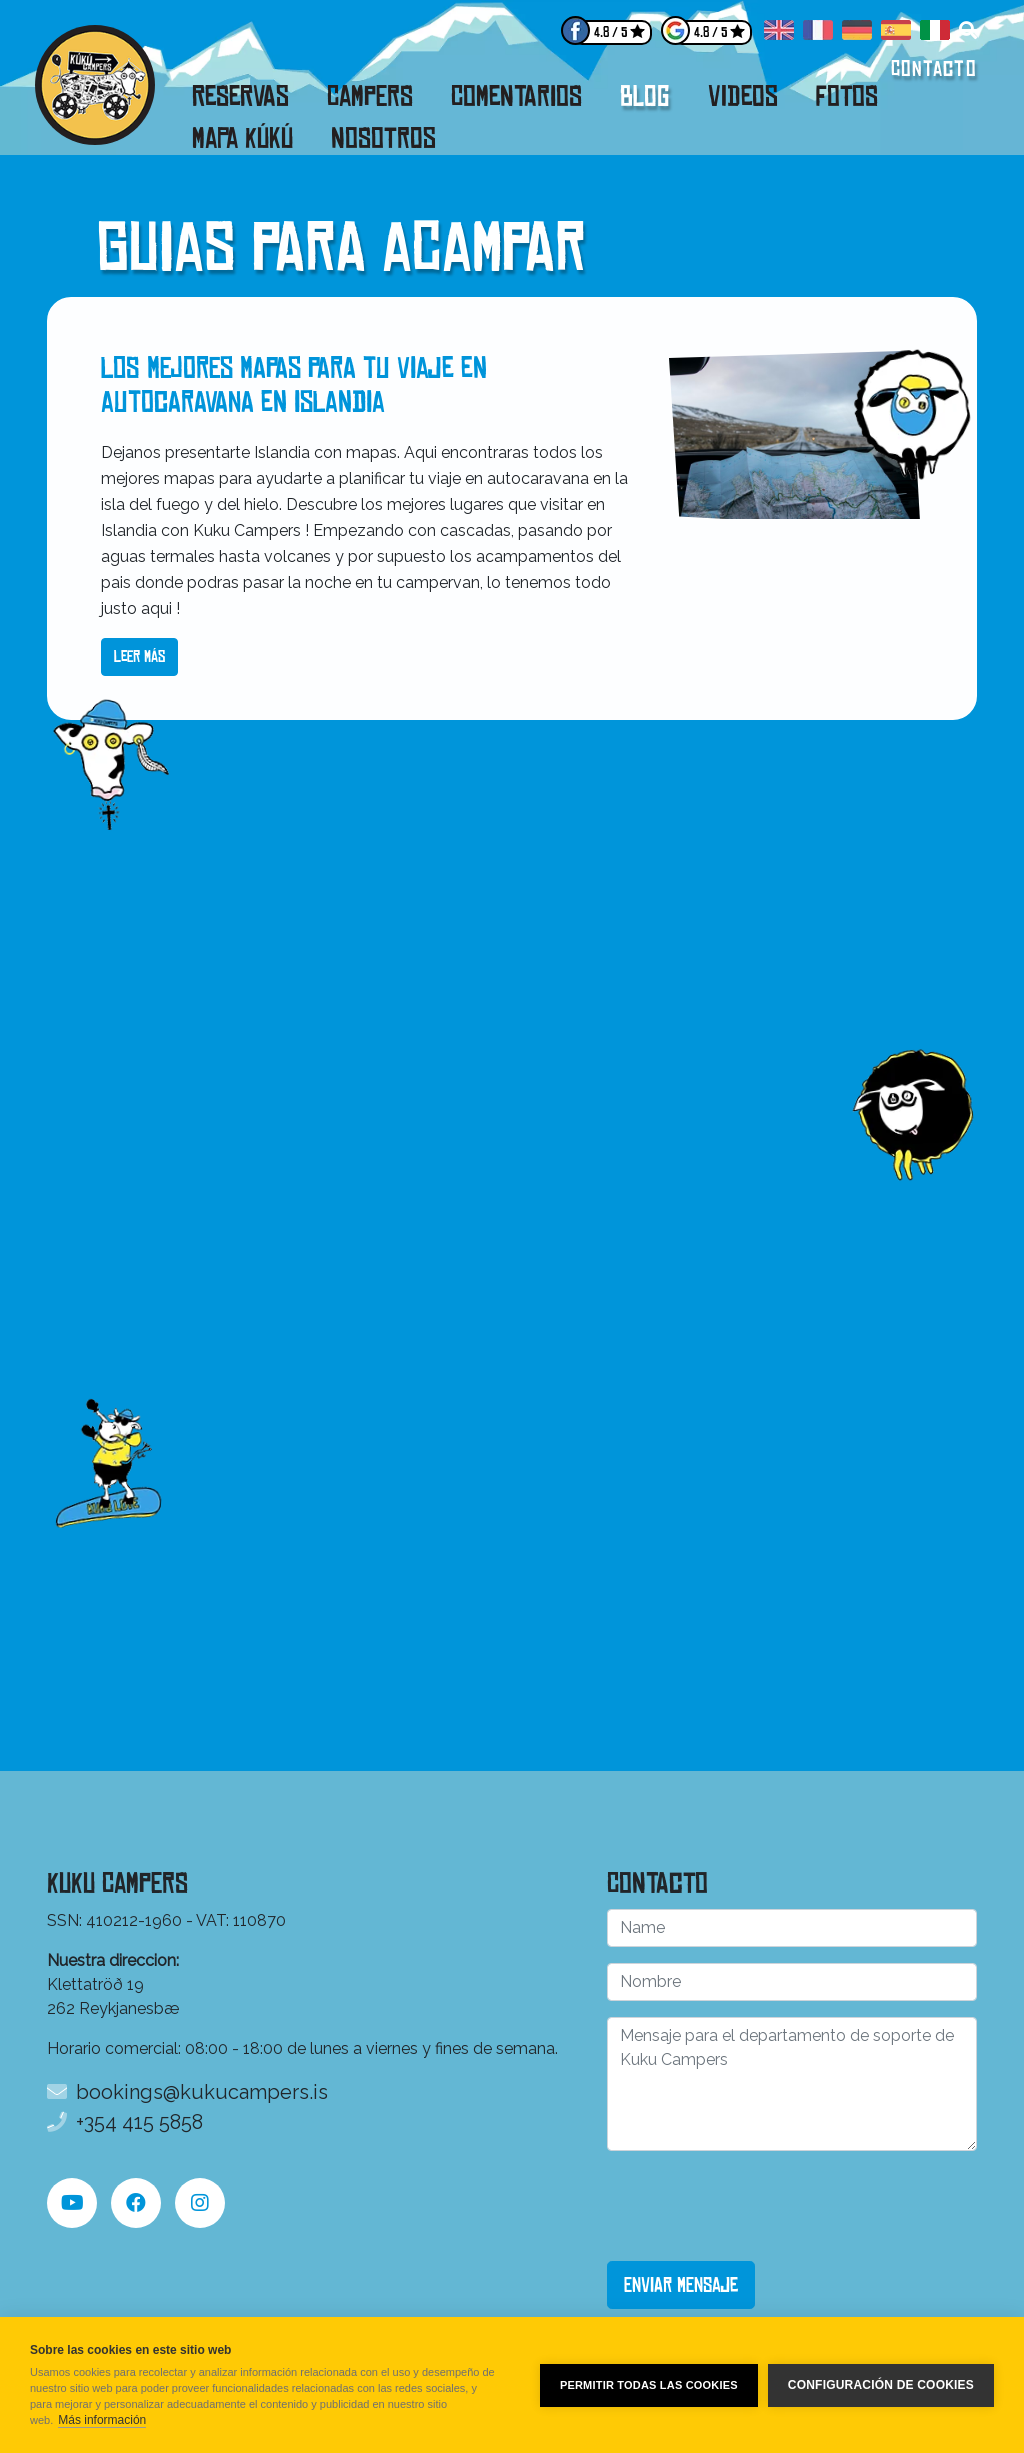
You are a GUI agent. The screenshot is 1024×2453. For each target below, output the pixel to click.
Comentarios (516, 96)
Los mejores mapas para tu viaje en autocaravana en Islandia (294, 385)
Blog (645, 96)
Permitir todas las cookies (649, 2385)
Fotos (847, 96)
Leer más (139, 656)
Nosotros (383, 138)
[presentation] (759, 2206)
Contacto (934, 68)
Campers (370, 96)
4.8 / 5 (610, 32)
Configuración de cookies (881, 2385)
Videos (743, 96)
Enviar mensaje (681, 2285)
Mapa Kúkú (242, 138)
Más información (102, 2420)
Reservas (240, 96)
